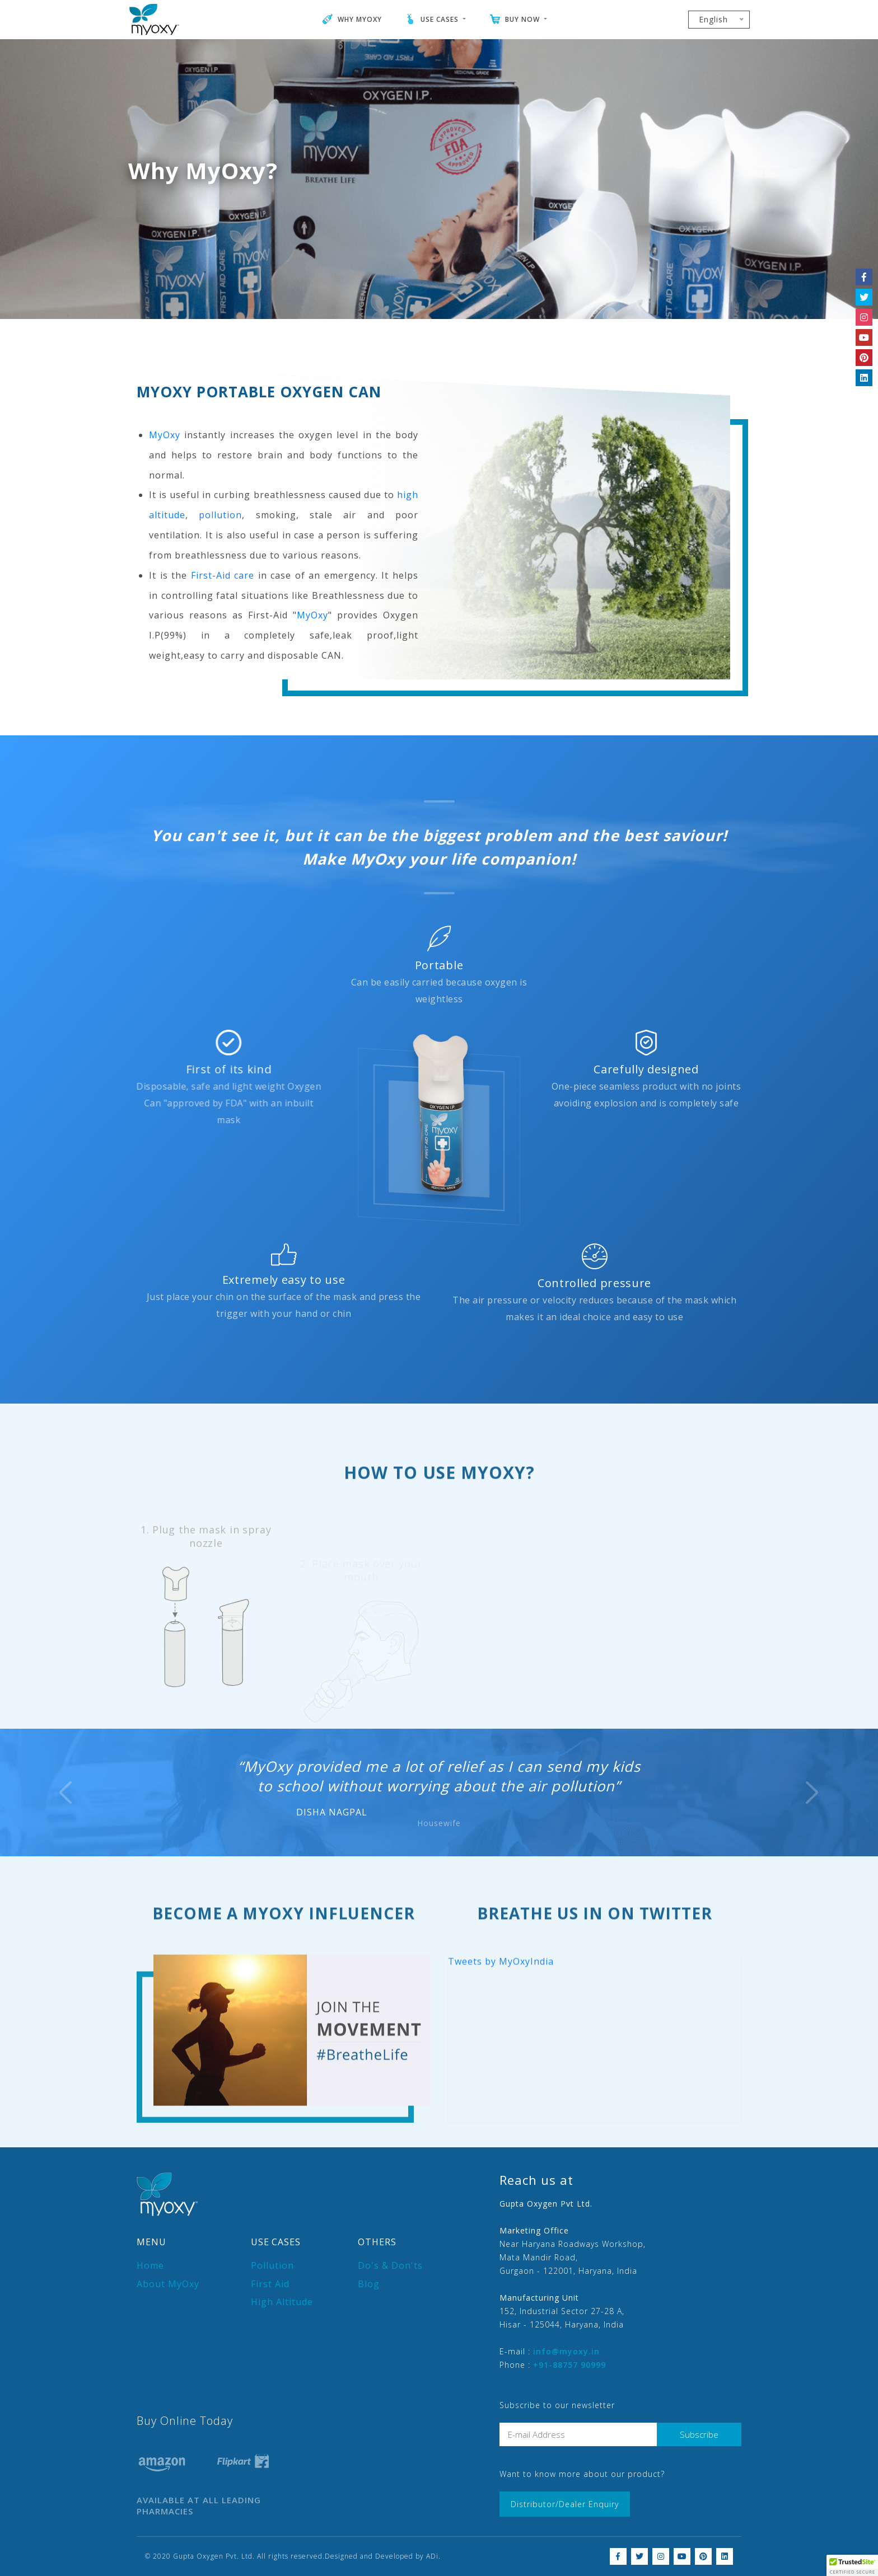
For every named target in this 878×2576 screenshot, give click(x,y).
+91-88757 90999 (569, 2364)
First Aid (270, 2284)
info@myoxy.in (566, 2351)
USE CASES (432, 19)
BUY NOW (515, 19)
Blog (369, 2284)
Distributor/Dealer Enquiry (565, 2504)
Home (150, 2265)
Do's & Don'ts (390, 2265)
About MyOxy (168, 2284)
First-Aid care (223, 629)
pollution (220, 569)
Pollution (272, 2265)
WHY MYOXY (352, 19)
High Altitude (282, 2302)
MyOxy (164, 488)
